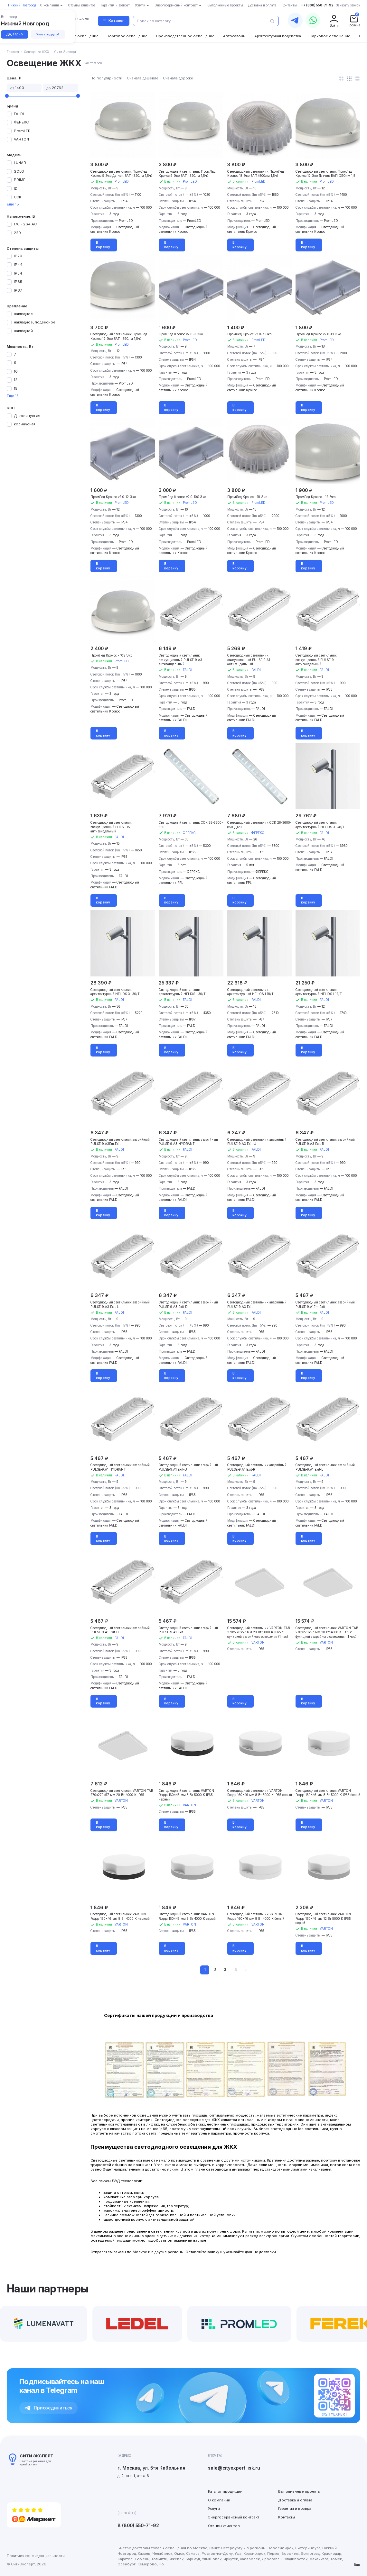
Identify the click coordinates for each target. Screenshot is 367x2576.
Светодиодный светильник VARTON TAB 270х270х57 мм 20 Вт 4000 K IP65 (121, 1793)
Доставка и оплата (295, 2500)
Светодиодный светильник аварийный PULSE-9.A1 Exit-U (188, 1467)
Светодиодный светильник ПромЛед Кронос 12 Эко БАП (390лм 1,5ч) (118, 336)
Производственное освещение (185, 36)
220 (17, 233)
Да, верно (14, 34)
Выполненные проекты (299, 2491)
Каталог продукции (225, 2491)
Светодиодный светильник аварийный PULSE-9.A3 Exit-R (325, 1142)
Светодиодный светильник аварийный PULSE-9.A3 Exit (257, 1305)
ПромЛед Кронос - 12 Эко (315, 497)
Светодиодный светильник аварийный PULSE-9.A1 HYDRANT (120, 1467)
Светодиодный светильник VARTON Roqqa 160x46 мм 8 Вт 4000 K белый (255, 1916)
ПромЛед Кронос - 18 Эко (247, 497)
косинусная (24, 424)
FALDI (19, 114)
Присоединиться (48, 2407)
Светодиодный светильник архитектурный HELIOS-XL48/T (320, 825)
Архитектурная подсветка (277, 36)
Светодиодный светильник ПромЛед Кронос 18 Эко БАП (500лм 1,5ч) (255, 174)
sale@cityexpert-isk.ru (234, 2468)
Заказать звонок (348, 5)
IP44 (18, 264)
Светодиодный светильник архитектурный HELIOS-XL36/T (115, 992)
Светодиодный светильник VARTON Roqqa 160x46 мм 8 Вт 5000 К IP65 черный (186, 1795)
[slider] (6, 96)
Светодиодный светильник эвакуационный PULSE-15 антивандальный (111, 827)
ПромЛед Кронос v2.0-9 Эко (181, 334)
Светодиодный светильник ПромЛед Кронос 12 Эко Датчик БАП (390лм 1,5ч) (327, 174)
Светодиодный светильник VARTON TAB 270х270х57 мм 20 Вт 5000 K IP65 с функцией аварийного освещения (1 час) (258, 1632)
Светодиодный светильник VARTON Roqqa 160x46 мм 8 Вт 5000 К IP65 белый (328, 1793)
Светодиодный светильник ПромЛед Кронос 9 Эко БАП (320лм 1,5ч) (187, 174)
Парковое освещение (330, 36)
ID (15, 188)
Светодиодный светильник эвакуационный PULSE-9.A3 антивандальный (180, 660)
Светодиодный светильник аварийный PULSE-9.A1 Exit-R (257, 1467)
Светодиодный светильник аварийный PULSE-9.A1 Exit (188, 1630)
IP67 (18, 290)
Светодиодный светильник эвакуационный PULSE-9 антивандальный (316, 660)
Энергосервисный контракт (233, 2517)
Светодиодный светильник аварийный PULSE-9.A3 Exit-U (257, 1142)
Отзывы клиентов (224, 2526)
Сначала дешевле (142, 78)
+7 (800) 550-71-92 (317, 5)
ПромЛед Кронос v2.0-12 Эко (113, 497)
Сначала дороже (178, 78)
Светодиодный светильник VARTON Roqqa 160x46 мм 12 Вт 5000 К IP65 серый (323, 1918)
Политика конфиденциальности (36, 2555)
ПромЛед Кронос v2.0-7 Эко (249, 334)
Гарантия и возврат (295, 2508)
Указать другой (48, 34)
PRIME (19, 179)
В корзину (103, 245)
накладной (23, 331)
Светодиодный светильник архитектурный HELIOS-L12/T (319, 992)
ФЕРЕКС (21, 122)
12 (15, 379)
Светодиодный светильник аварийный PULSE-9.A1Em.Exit (325, 1305)
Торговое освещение (127, 36)
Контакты (286, 2517)
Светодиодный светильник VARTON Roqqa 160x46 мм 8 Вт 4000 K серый (187, 1916)
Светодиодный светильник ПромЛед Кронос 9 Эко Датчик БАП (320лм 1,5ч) (121, 174)
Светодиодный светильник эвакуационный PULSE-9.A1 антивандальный (248, 660)
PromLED (22, 131)
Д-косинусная (27, 415)
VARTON (21, 139)
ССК (17, 197)
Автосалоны (234, 36)
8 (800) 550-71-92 (138, 2525)
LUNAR (20, 162)
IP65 (18, 281)
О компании (219, 2500)
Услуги (214, 2508)
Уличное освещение (80, 36)
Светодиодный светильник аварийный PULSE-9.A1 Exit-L (325, 1467)
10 (16, 371)
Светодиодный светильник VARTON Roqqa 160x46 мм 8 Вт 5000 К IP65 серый (259, 1793)
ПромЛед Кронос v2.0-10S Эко (182, 497)
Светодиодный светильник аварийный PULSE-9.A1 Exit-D (120, 1630)
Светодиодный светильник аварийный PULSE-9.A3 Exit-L (120, 1305)
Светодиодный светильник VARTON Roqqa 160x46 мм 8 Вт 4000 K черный (120, 1916)
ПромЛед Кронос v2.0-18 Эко (318, 334)
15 (15, 388)
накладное (23, 314)
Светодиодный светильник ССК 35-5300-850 (191, 825)
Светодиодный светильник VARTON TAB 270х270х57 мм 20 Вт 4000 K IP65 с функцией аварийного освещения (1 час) (327, 1632)
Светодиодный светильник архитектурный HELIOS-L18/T (250, 992)
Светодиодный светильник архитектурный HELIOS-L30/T (182, 992)
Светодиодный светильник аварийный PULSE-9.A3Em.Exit (120, 1142)
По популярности (106, 78)
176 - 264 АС (25, 224)
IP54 (18, 273)
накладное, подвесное (34, 322)
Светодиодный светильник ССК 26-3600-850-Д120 (259, 825)
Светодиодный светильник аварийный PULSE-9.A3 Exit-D (188, 1305)
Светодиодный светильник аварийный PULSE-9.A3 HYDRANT (188, 1142)
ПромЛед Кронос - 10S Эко (111, 655)
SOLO (19, 171)
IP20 (18, 256)
